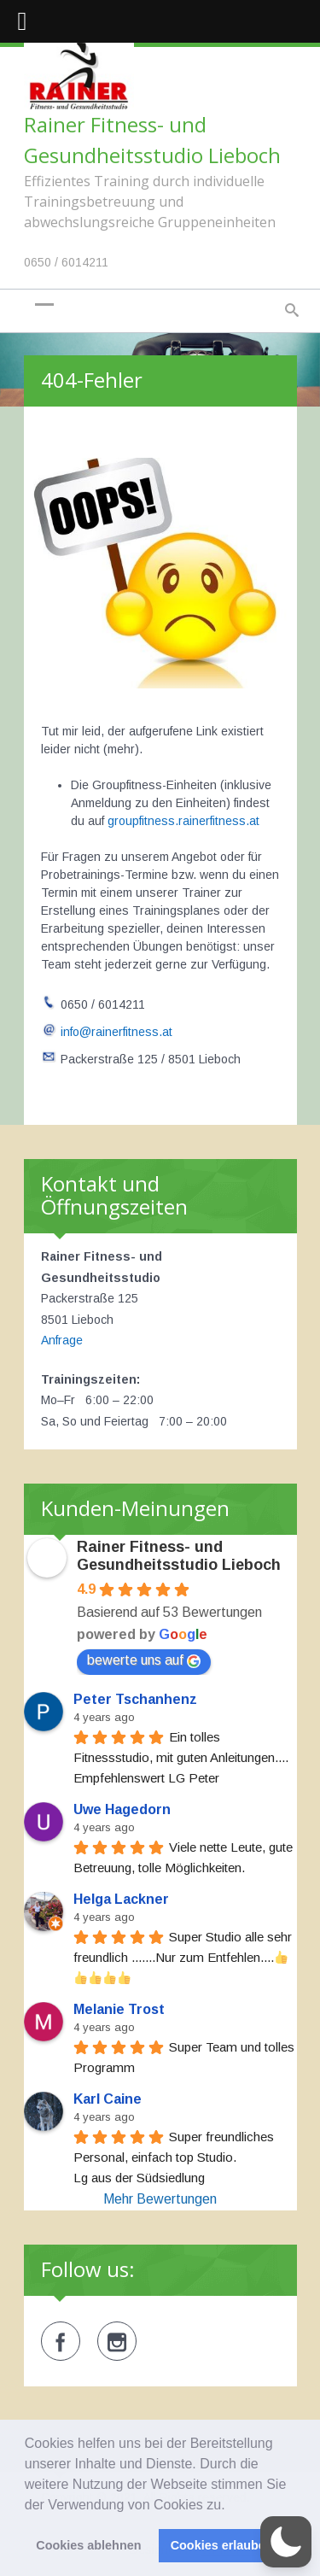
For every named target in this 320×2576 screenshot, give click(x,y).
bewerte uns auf (144, 1660)
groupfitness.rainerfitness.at (183, 821)
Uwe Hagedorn (122, 1809)
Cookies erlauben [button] (222, 2545)
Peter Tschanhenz (135, 1699)
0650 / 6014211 (66, 262)
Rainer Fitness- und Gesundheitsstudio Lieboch (179, 1555)
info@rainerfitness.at (116, 1032)
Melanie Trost (119, 2009)
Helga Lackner (121, 1899)
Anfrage (62, 1340)
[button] (231, 2506)
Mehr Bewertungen (160, 2199)
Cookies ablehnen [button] (88, 2545)
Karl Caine (107, 2099)
